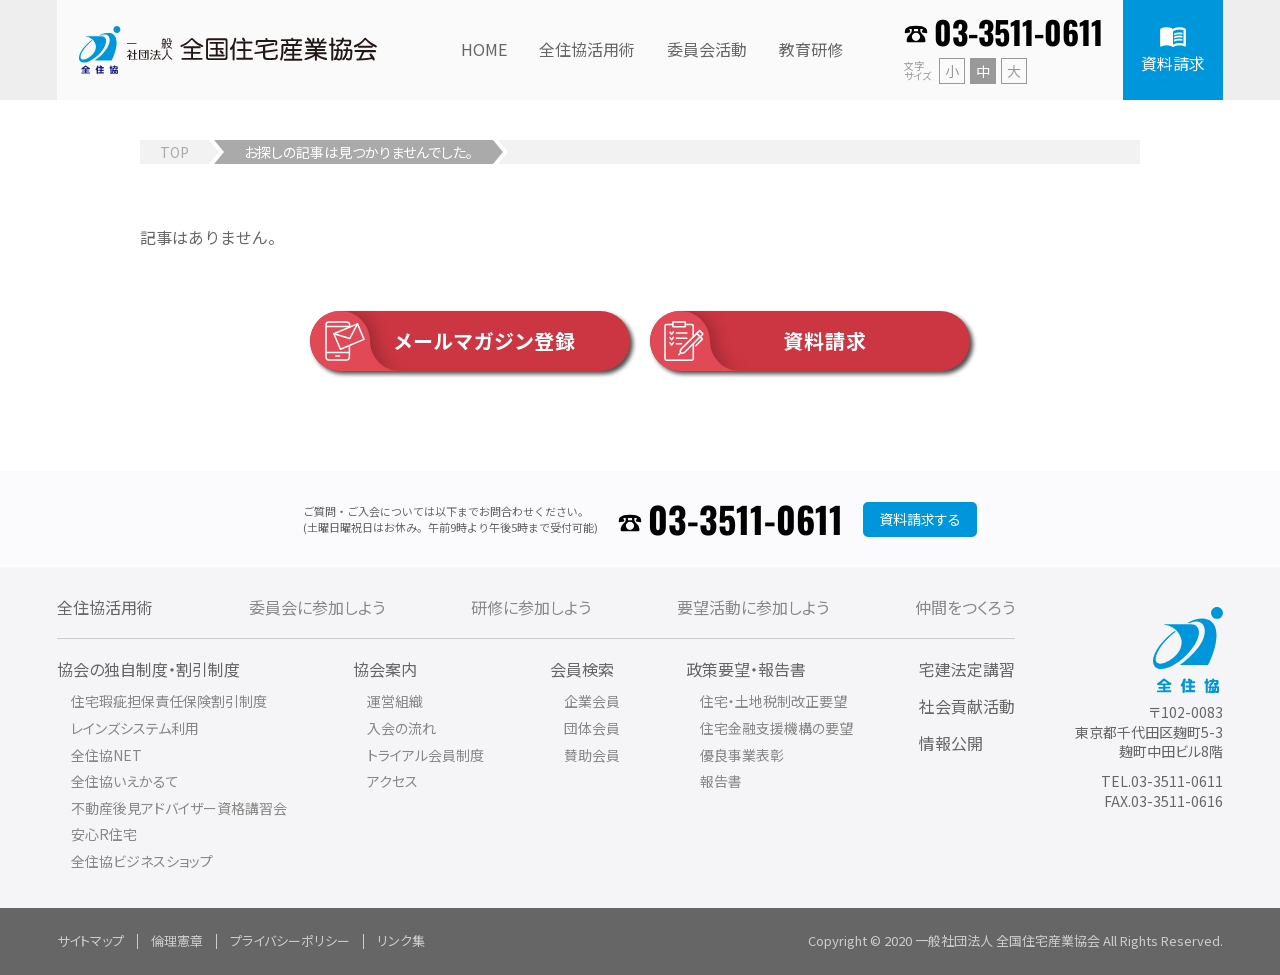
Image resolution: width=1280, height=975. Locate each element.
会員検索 (582, 669)
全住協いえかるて (125, 781)
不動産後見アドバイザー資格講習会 (179, 808)
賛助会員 (592, 755)
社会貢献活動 (967, 706)
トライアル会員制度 (425, 755)
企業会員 (592, 701)
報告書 (721, 781)
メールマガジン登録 (443, 341)
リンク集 (401, 940)
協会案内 (385, 669)
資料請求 (758, 341)
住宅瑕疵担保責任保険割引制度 (169, 701)
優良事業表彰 (742, 755)
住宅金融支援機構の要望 (776, 728)
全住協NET (106, 755)
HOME (484, 49)
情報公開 (951, 743)
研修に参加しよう (531, 607)
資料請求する (920, 519)
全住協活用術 (105, 607)
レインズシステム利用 (135, 728)
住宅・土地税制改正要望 (773, 701)
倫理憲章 (177, 940)
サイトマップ (90, 940)
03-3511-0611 (1018, 31)
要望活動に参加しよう (753, 607)
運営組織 (395, 701)
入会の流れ (401, 728)
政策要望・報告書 (746, 669)
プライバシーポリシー (290, 940)
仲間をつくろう (965, 607)
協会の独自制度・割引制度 (148, 669)
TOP (174, 152)
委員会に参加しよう (317, 607)
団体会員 (592, 728)
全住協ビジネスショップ (142, 861)
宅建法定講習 (967, 669)
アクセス (392, 781)
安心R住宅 (104, 834)
